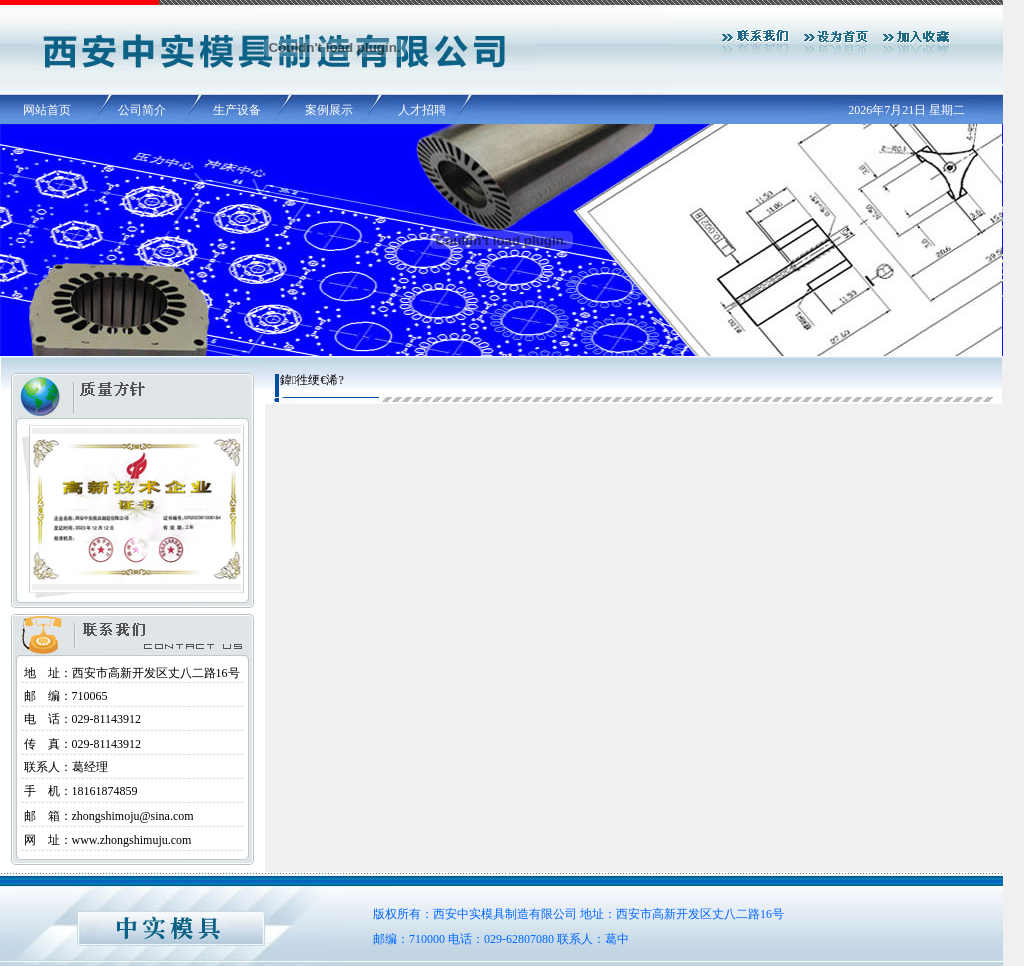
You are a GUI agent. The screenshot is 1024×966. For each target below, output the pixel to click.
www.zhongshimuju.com (132, 840)
